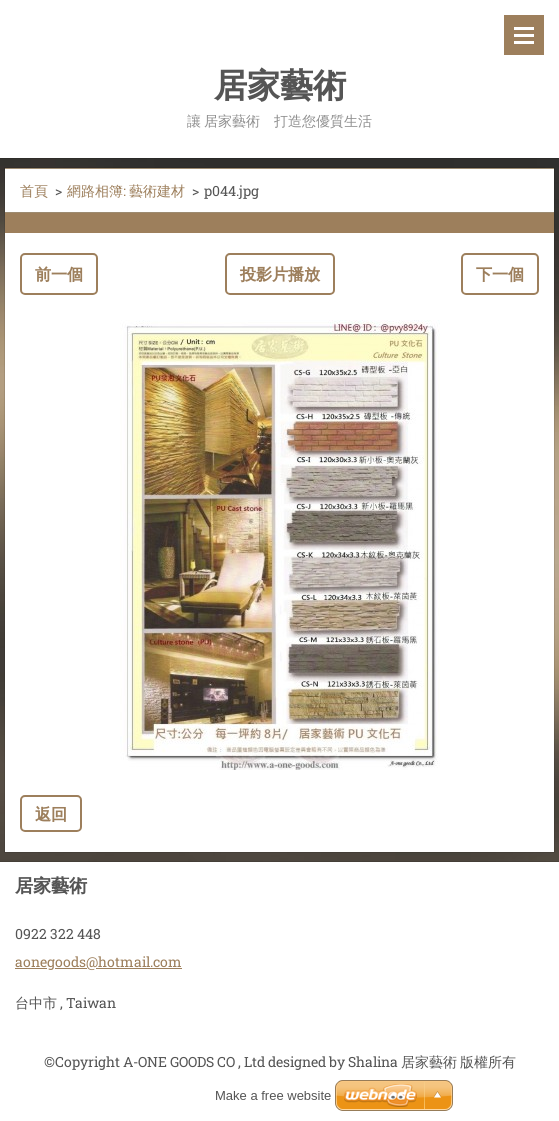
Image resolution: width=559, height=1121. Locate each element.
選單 (524, 35)
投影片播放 (280, 273)
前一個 (59, 273)
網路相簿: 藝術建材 (126, 190)
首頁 (34, 190)
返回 (51, 813)
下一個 (500, 273)
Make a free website (273, 1095)
